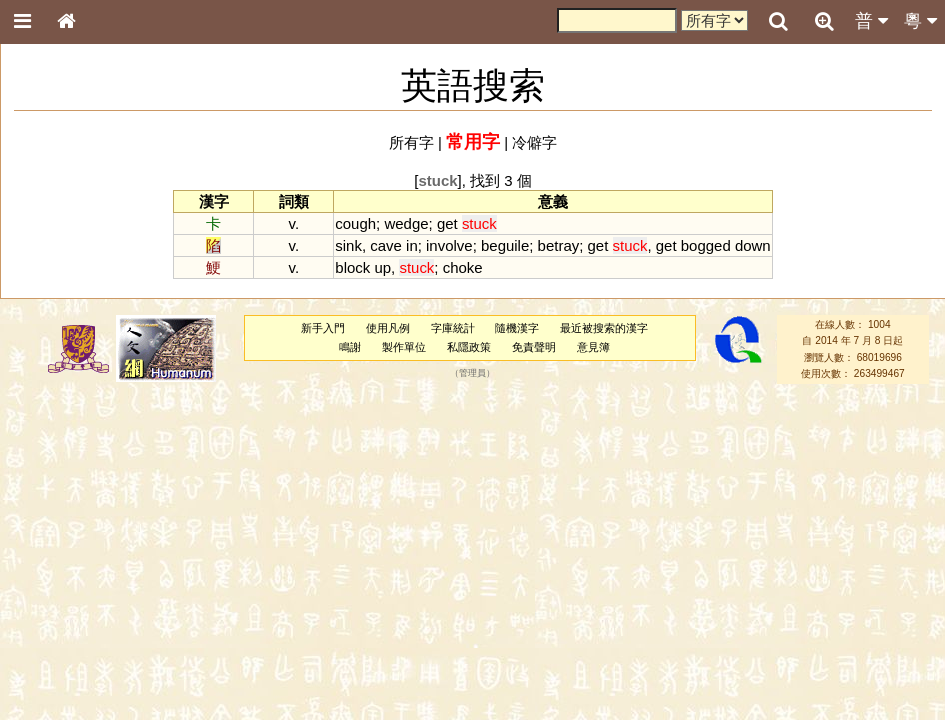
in (412, 245)
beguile (505, 245)
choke (463, 267)
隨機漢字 (517, 328)
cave (386, 245)
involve (449, 245)
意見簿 (593, 347)
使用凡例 (388, 328)
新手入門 (323, 328)
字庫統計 (453, 328)
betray (559, 245)
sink (348, 245)
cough (355, 223)
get (447, 223)
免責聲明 (534, 347)
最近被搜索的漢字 (604, 328)
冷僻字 (534, 142)
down (753, 245)
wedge (406, 223)
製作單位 (404, 347)
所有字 (411, 142)
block (352, 267)
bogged (706, 245)
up (382, 267)
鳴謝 (350, 347)
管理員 (472, 374)
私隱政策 (469, 347)
